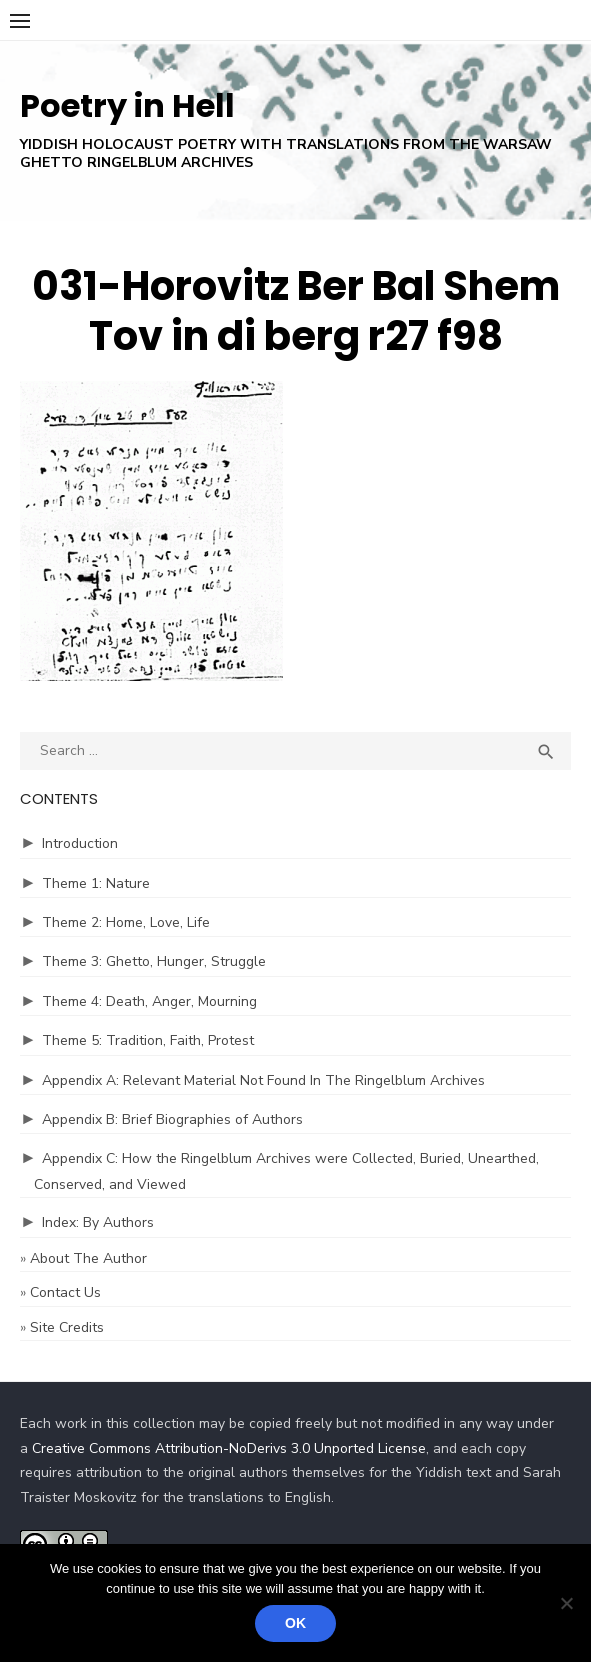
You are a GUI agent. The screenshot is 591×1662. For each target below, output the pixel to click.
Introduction (80, 843)
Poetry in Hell (127, 105)
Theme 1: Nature (96, 883)
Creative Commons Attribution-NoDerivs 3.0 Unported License (229, 1448)
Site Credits (67, 1327)
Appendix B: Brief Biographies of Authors (172, 1119)
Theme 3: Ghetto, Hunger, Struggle (154, 961)
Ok (295, 1623)
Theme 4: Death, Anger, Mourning (149, 1001)
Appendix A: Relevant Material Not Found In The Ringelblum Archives (263, 1080)
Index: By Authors (98, 1222)
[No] (566, 1603)
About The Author (88, 1258)
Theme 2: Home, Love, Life (126, 922)
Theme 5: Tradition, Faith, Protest (148, 1040)
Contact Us (65, 1292)
